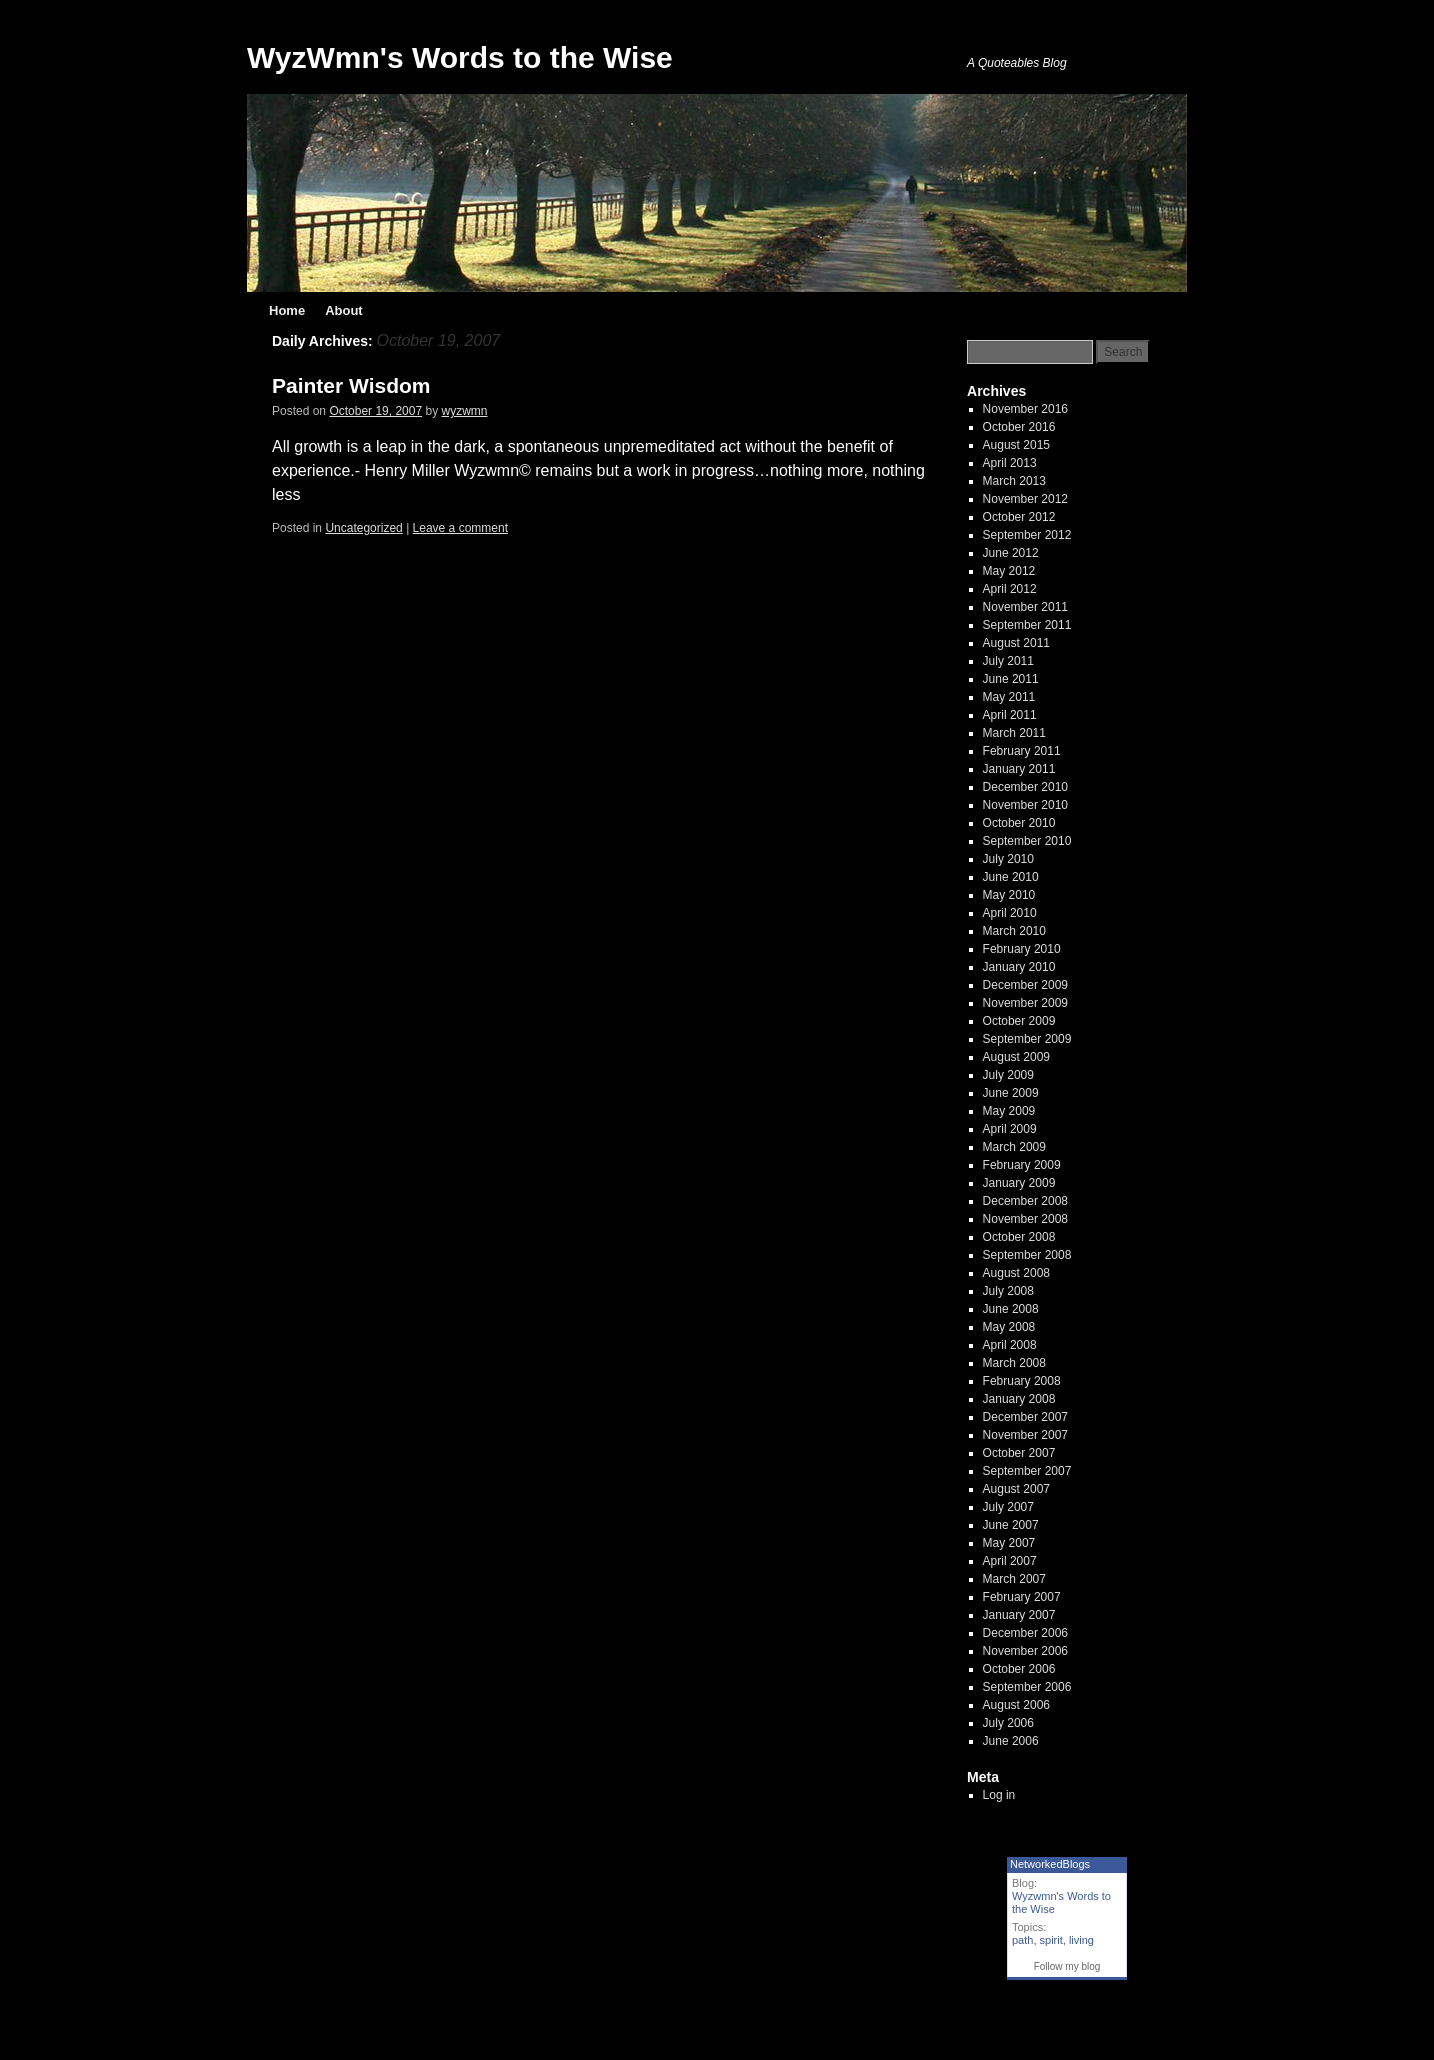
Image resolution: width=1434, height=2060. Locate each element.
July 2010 (1008, 859)
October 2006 (1019, 1669)
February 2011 (1022, 751)
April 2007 (1010, 1561)
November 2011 (1025, 607)
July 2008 (1008, 1291)
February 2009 (1022, 1165)
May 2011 (1009, 697)
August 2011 (1016, 643)
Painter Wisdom (351, 385)
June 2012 (1011, 553)
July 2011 (1008, 661)
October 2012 (1019, 517)
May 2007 (1009, 1543)
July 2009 (1008, 1075)
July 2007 (1008, 1507)
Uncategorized (363, 528)
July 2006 (1008, 1723)
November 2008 (1025, 1219)
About (344, 310)
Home (287, 310)
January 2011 (1019, 769)
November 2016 (1025, 409)
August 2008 (1016, 1273)
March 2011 (1014, 733)
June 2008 (1011, 1309)
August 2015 (1016, 445)
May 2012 (1009, 571)
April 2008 (1010, 1345)
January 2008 (1019, 1399)
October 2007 (1019, 1453)
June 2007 (1011, 1525)
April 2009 (1010, 1129)
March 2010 (1014, 931)
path (1022, 1940)
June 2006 (1011, 1741)
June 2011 (1011, 679)
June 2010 (1011, 877)
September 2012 (1027, 535)
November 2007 (1025, 1435)
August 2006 (1016, 1705)
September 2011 (1027, 625)
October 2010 (1019, 823)
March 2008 (1014, 1363)
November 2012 (1025, 499)
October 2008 (1019, 1237)
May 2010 (1009, 895)
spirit (1051, 1940)
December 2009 (1025, 985)
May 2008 (1009, 1327)
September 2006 (1027, 1687)
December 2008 (1025, 1201)
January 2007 (1019, 1615)
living (1081, 1940)
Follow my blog (1067, 1966)
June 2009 (1011, 1093)
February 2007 (1022, 1597)
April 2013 (1010, 463)
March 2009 (1014, 1147)
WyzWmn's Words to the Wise (460, 57)
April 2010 (1010, 913)
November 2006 (1025, 1651)
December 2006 (1025, 1633)
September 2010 (1027, 841)
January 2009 (1019, 1183)
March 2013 (1014, 481)
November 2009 (1025, 1003)
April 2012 (1010, 589)
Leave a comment (460, 528)
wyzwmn (465, 411)
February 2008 (1022, 1381)
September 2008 (1027, 1255)
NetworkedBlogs (1050, 1864)
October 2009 (1019, 1021)
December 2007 (1025, 1417)
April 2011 (1010, 715)
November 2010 (1025, 805)
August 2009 (1016, 1057)
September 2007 (1027, 1471)
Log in (999, 1795)
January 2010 (1019, 967)
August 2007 (1016, 1489)
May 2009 (1009, 1111)
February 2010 (1022, 949)
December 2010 (1025, 787)
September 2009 (1027, 1039)
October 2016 (1019, 427)
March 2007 (1014, 1579)
